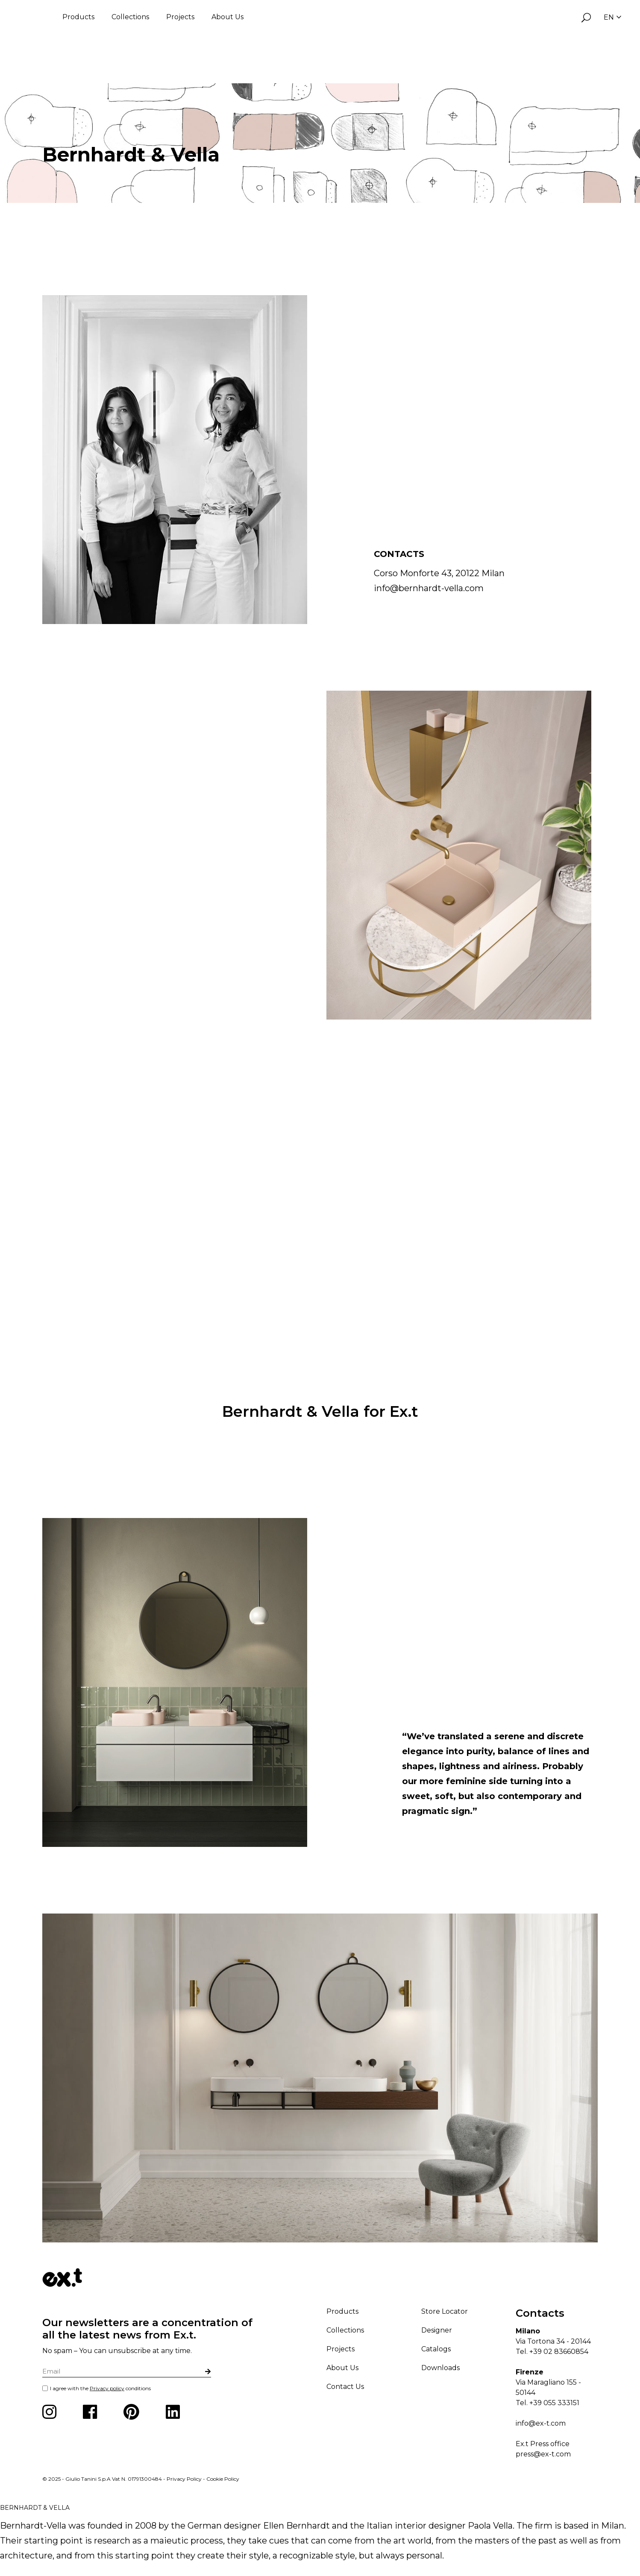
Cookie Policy (222, 2479)
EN (612, 17)
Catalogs (436, 2349)
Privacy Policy (184, 2479)
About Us (227, 17)
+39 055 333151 (554, 2403)
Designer (436, 2330)
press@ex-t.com (543, 2454)
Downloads (440, 2368)
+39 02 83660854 (558, 2351)
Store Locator (444, 2311)
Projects (180, 17)
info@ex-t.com (541, 2423)
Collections (130, 17)
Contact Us (345, 2387)
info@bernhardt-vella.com (429, 588)
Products (78, 17)
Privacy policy (107, 2388)
